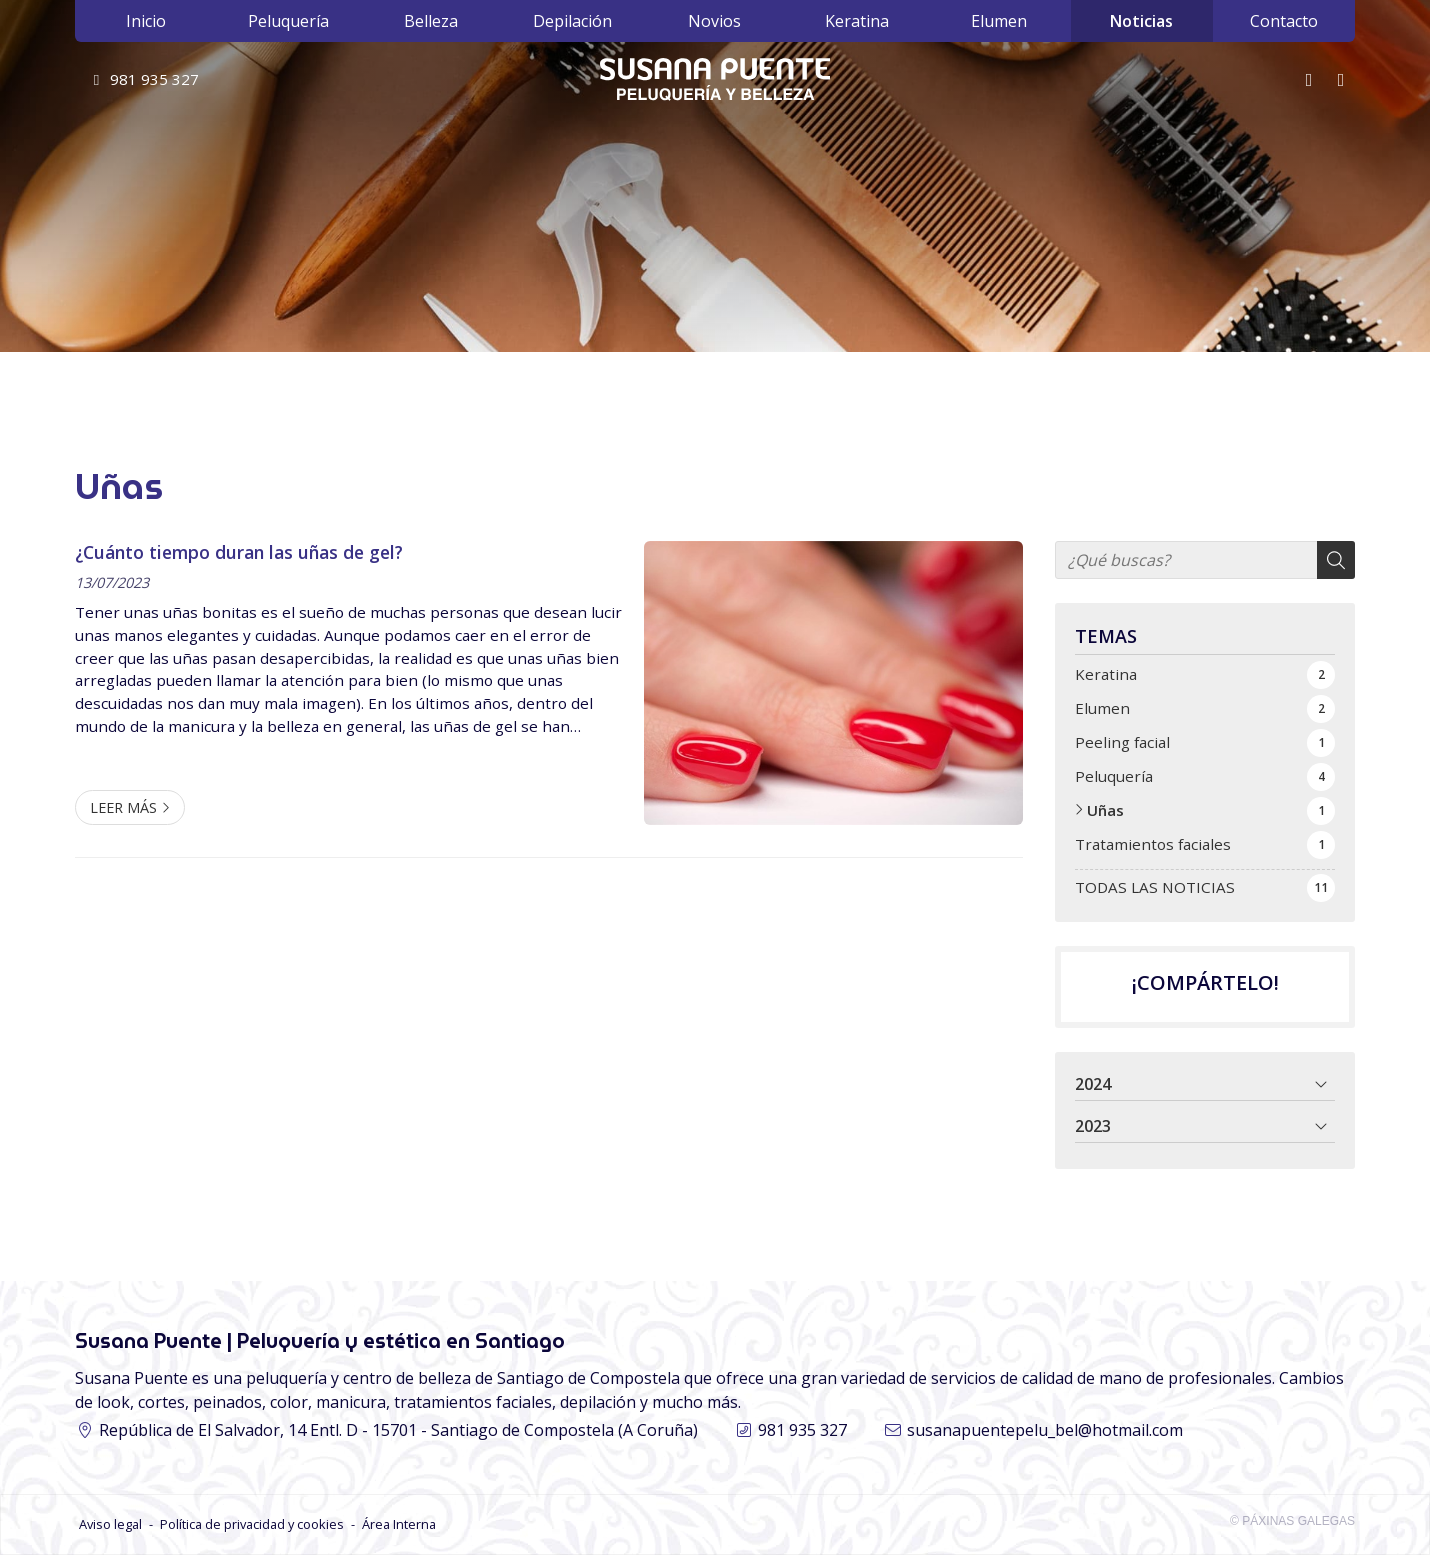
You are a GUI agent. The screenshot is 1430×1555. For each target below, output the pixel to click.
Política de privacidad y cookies (252, 1524)
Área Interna (399, 1524)
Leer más (123, 807)
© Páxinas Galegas (1292, 1521)
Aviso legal (110, 1524)
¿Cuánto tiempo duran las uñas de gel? (239, 552)
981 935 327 (802, 1430)
